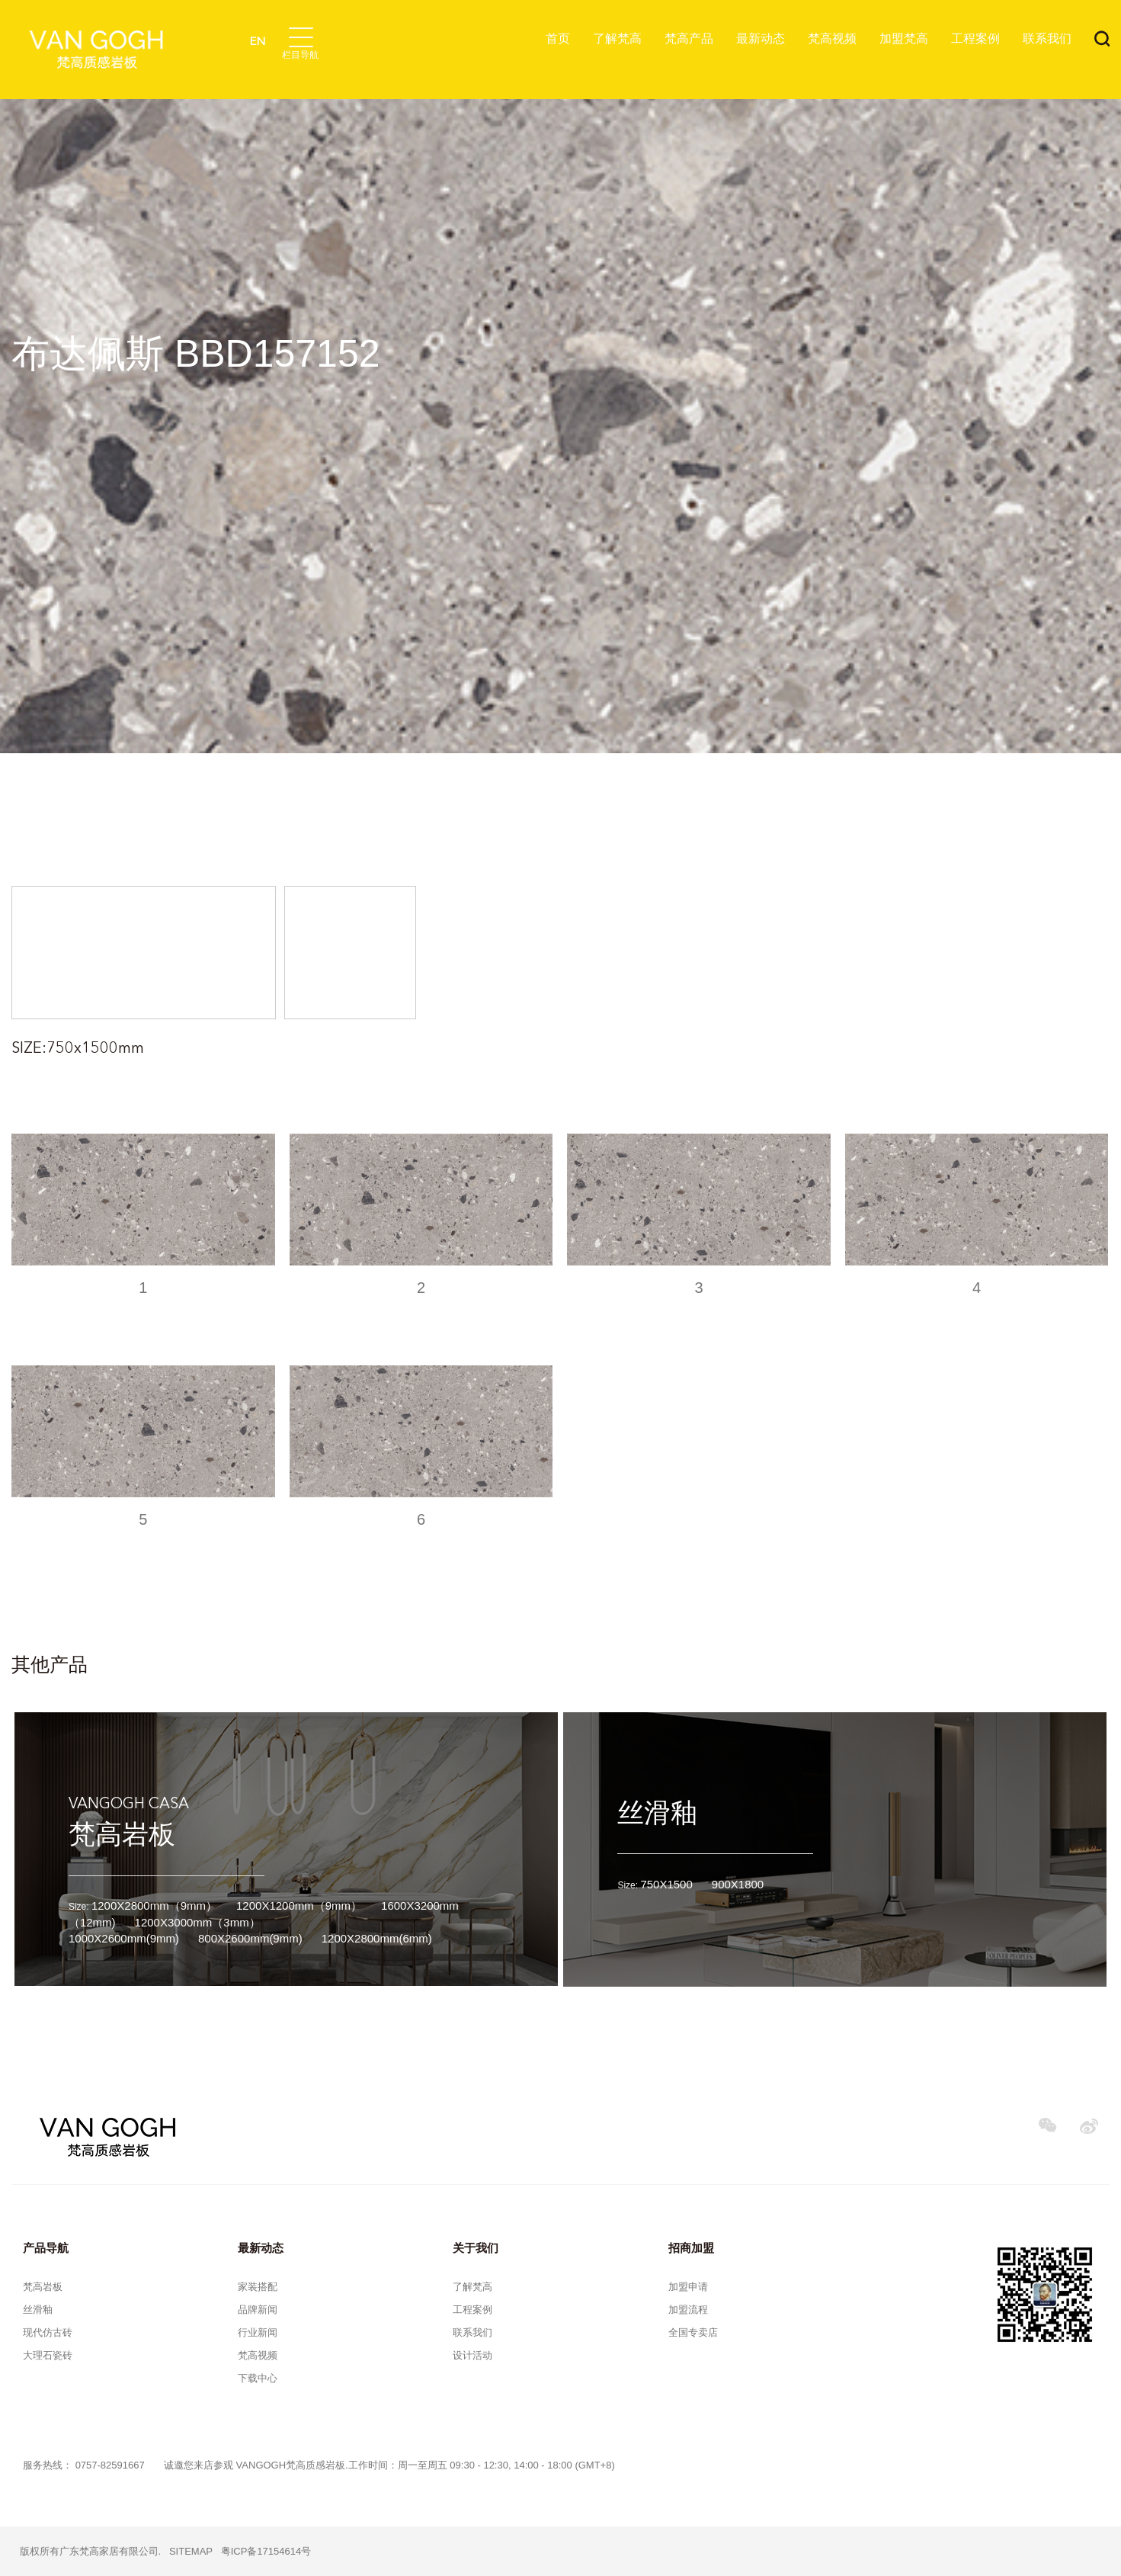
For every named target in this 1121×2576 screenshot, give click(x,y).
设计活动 (472, 2355)
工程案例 (975, 38)
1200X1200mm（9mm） (299, 1905)
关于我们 (475, 2247)
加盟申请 (688, 2286)
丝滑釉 (657, 1812)
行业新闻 (257, 2332)
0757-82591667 (110, 2465)
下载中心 (257, 2378)
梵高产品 (689, 38)
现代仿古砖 (47, 2332)
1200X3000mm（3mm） (198, 1922)
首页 (558, 38)
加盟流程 (688, 2309)
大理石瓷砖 (47, 2355)
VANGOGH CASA (129, 1804)
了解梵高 (617, 38)
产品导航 (46, 2247)
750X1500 (666, 1884)
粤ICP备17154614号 (266, 2551)
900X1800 (738, 1884)
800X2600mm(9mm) (250, 1938)
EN (257, 42)
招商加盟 (691, 2247)
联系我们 (1047, 38)
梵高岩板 (122, 1834)
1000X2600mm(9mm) (124, 1938)
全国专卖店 (693, 2332)
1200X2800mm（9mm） (154, 1905)
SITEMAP (191, 2551)
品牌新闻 (257, 2309)
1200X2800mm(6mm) (377, 1938)
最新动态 (760, 38)
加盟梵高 (903, 38)
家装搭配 (257, 2286)
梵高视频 (832, 38)
